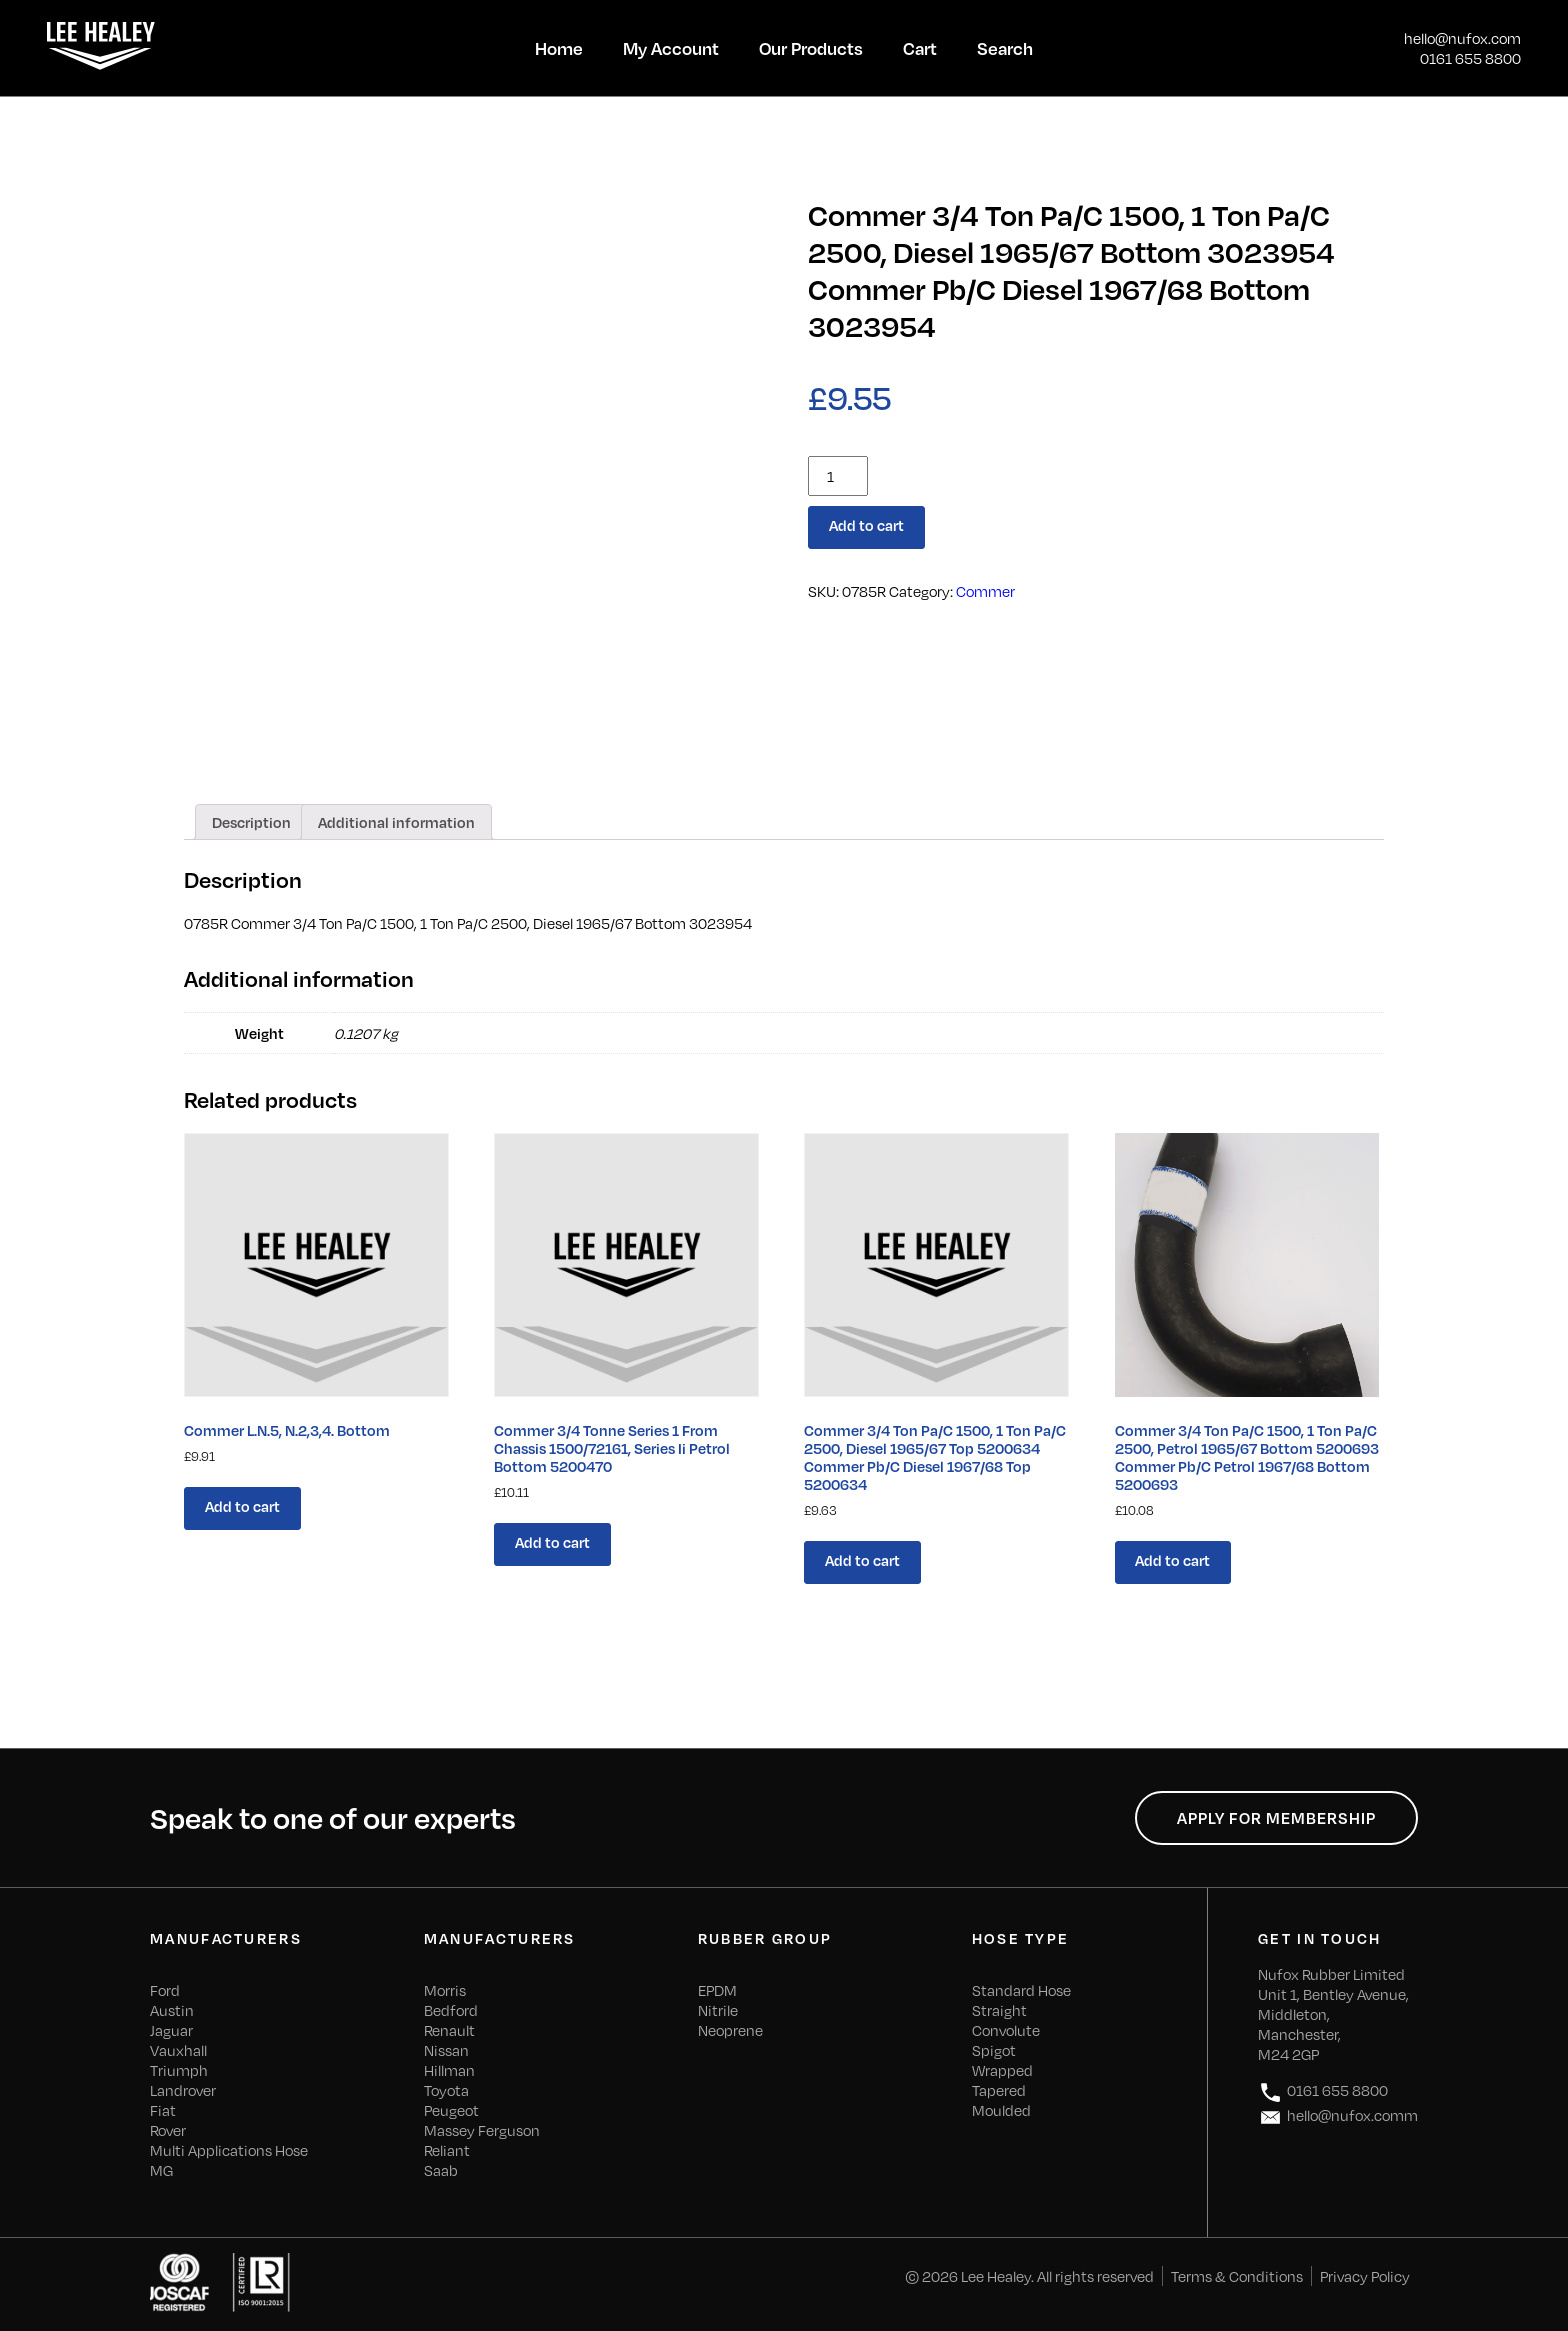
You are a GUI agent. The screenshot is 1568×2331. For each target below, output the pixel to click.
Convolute (1006, 2030)
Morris (445, 1990)
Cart (920, 48)
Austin (172, 2010)
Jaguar (171, 2030)
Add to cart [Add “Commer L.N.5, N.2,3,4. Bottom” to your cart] (242, 1506)
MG (161, 2170)
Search (1005, 48)
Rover (168, 2130)
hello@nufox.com (1462, 38)
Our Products (811, 48)
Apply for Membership (1276, 1818)
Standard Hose (1021, 1990)
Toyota (446, 2090)
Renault (449, 2030)
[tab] (251, 822)
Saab (441, 2170)
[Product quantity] (838, 476)
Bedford (451, 2010)
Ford (165, 1990)
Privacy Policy (1365, 2276)
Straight (999, 2010)
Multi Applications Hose (229, 2150)
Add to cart (866, 525)
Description (251, 822)
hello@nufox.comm (1338, 2117)
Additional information (396, 822)
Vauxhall (178, 2050)
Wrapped (1002, 2070)
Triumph (179, 2070)
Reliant (447, 2150)
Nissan (446, 2050)
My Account (671, 48)
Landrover (183, 2090)
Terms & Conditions (1237, 2276)
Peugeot (451, 2110)
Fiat (163, 2110)
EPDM (717, 1990)
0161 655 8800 (1470, 58)
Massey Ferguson (482, 2130)
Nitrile (718, 2010)
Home (559, 48)
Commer (985, 591)
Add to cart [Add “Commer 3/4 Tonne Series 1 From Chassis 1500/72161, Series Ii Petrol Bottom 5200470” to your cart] (552, 1542)
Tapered (999, 2090)
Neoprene (730, 2030)
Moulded (1001, 2110)
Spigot (994, 2050)
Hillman (449, 2070)
